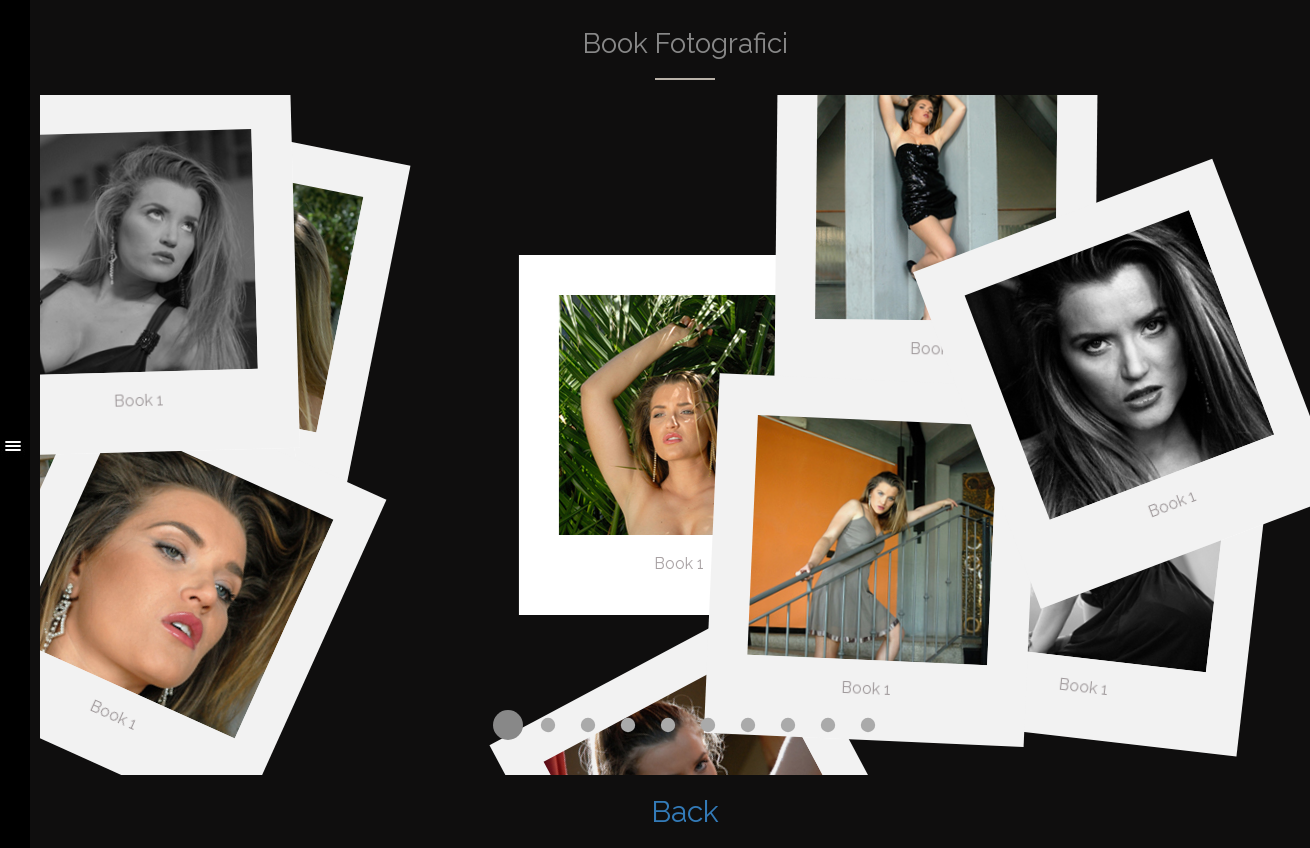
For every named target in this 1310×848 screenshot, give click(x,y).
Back (685, 811)
